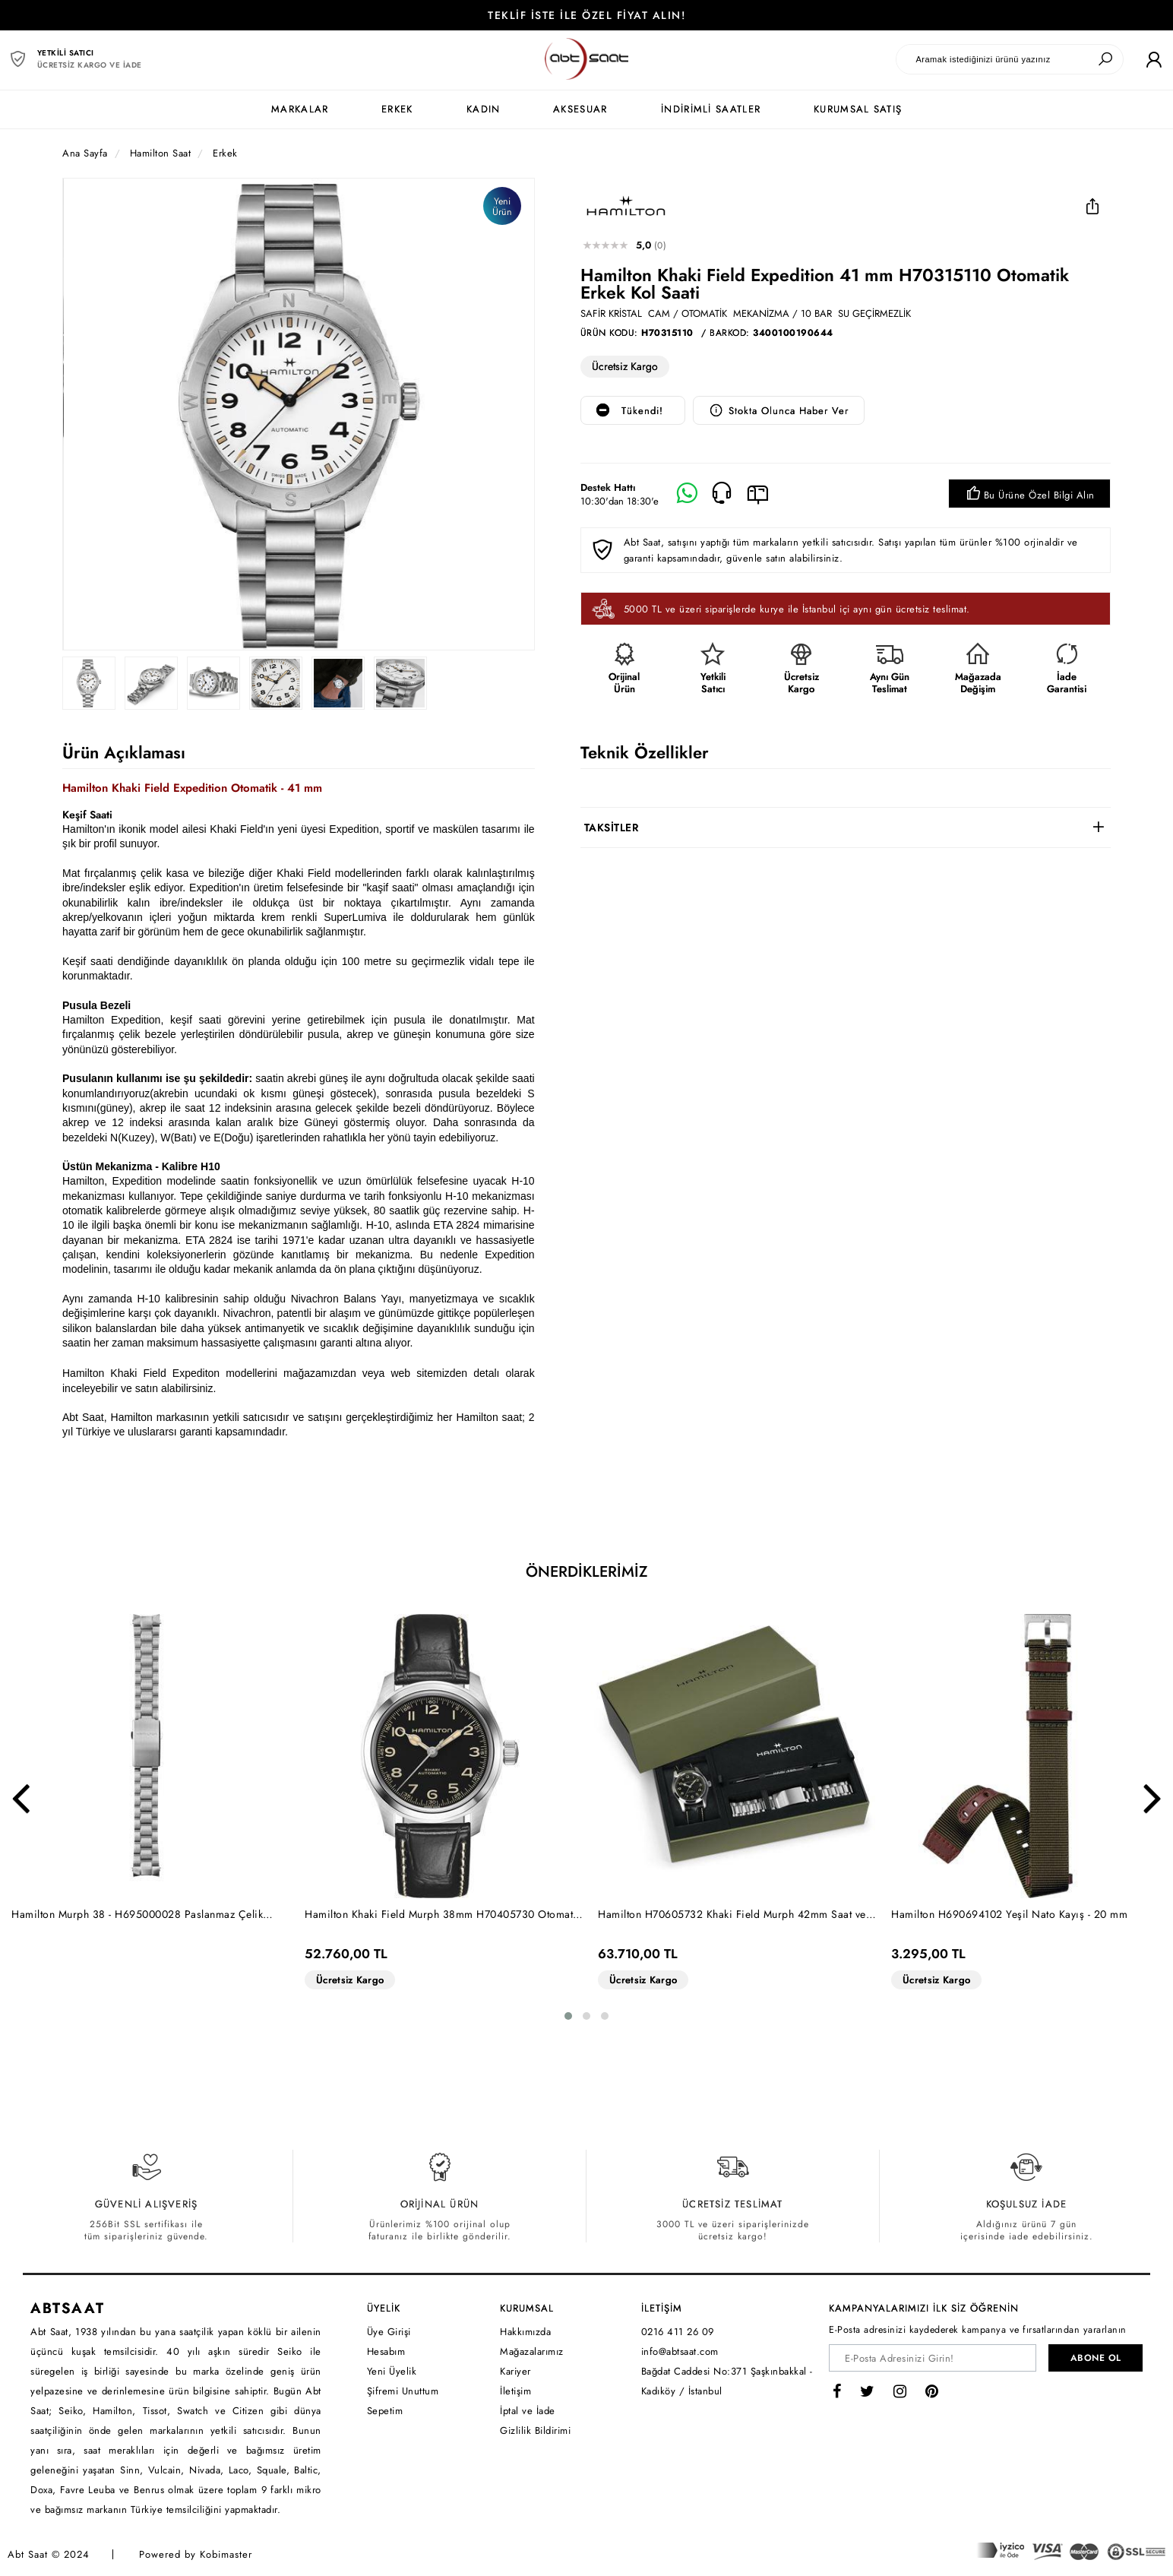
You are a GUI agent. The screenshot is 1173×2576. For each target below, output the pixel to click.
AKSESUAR (580, 109)
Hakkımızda (525, 2331)
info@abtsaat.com (680, 2351)
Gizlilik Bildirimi (535, 2430)
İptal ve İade (527, 2411)
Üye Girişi (389, 2331)
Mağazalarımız (532, 2351)
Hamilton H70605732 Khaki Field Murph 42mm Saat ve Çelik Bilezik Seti (732, 1915)
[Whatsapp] (687, 493)
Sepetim (385, 2411)
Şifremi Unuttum (403, 2391)
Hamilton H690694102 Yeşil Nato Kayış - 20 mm (1009, 1914)
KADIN (483, 109)
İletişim (515, 2391)
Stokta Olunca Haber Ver (779, 411)
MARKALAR (299, 109)
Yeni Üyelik (392, 2371)
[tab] (845, 827)
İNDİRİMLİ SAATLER (710, 109)
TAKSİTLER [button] (611, 827)
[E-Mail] (757, 493)
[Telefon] (722, 493)
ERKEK (397, 109)
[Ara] (1105, 59)
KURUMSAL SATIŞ (858, 109)
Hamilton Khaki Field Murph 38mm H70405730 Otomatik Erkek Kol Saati (443, 1915)
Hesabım (386, 2351)
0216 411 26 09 (677, 2331)
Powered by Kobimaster (195, 2554)
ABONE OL (1095, 2358)
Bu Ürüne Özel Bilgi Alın (1029, 495)
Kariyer (515, 2371)
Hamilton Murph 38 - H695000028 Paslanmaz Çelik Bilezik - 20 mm (137, 1915)
